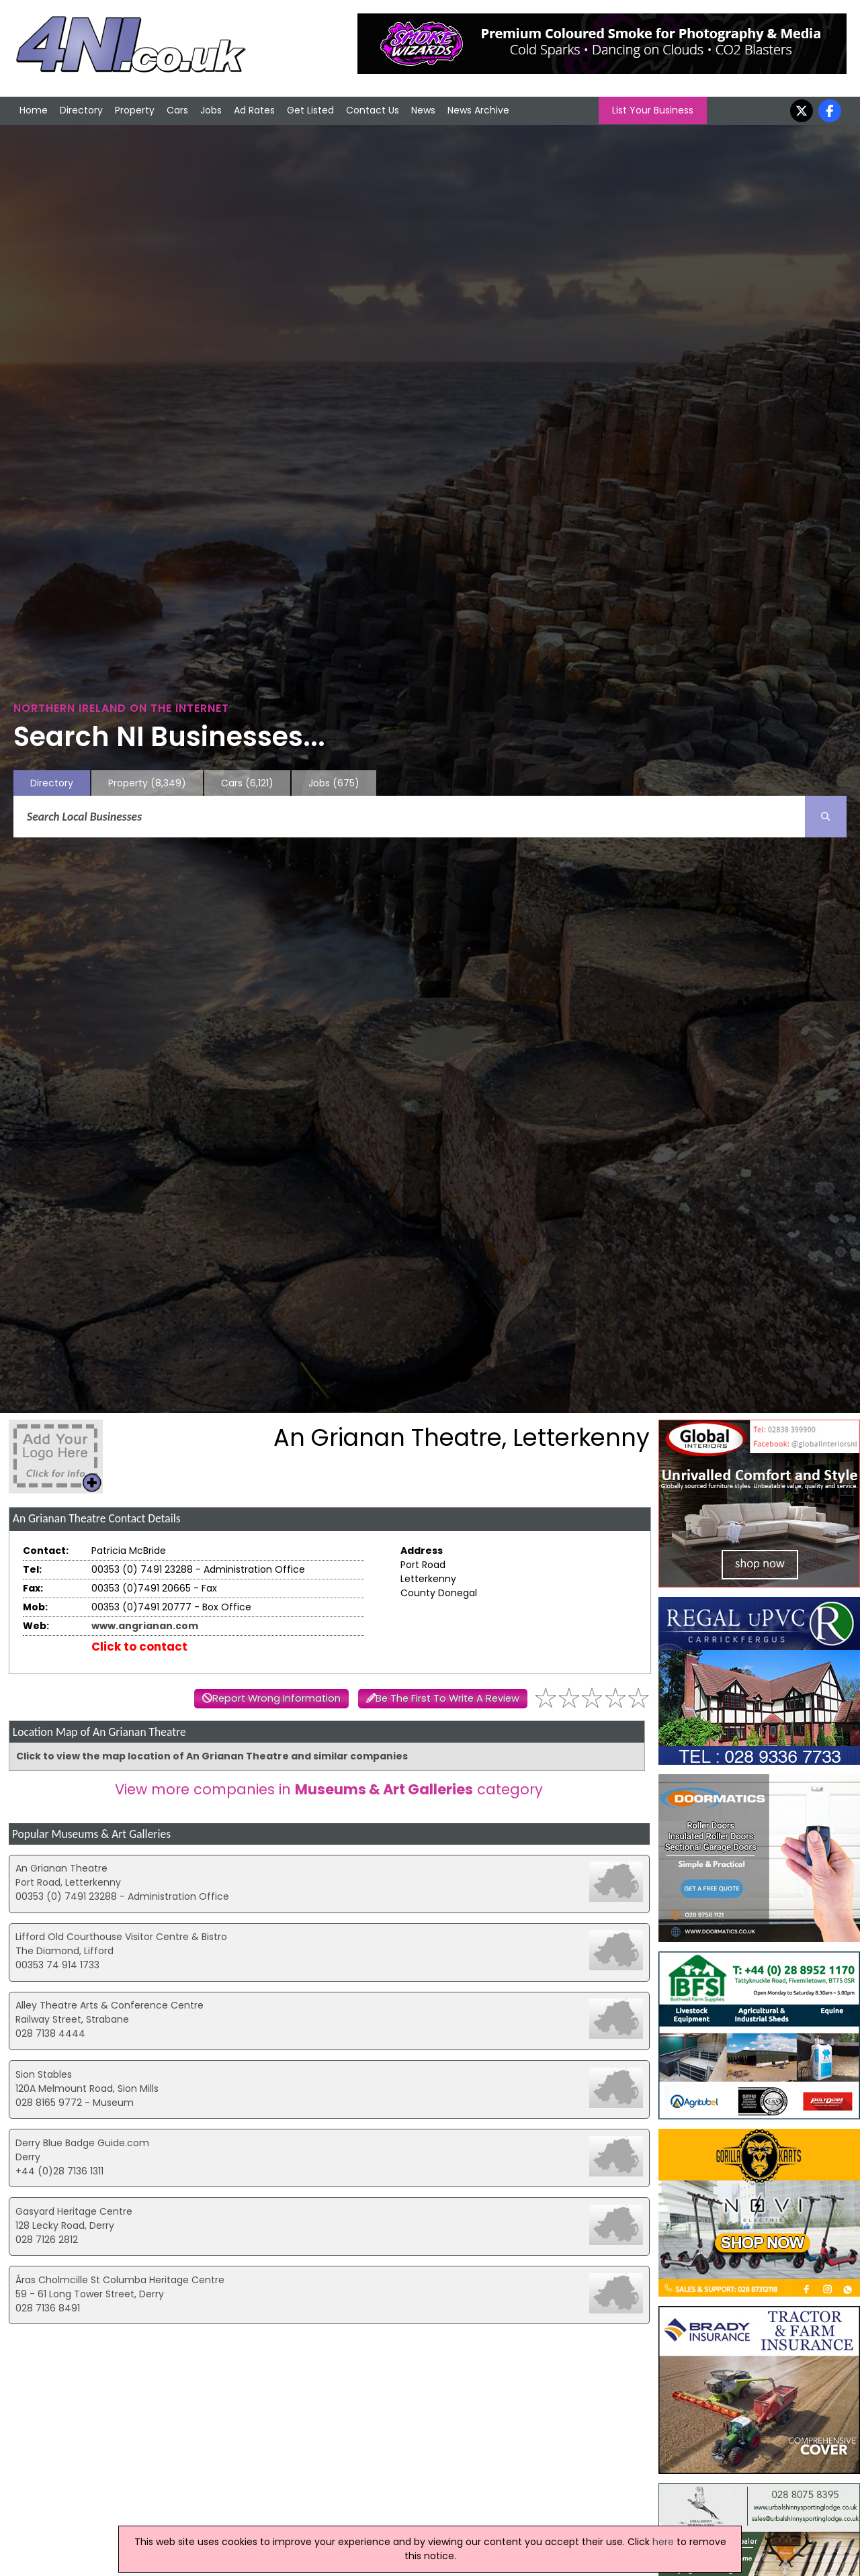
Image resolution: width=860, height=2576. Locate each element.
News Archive (478, 110)
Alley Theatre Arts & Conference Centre (109, 2005)
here (663, 2541)
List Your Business (652, 110)
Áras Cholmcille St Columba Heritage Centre (119, 2280)
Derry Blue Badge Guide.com (82, 2143)
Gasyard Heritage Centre (73, 2211)
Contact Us (372, 110)
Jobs (211, 110)
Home (33, 110)
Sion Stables (43, 2074)
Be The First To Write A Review (447, 1698)
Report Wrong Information (276, 1698)
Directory (81, 110)
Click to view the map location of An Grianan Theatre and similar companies (212, 1756)
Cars (177, 110)
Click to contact (139, 1647)
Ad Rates (254, 110)
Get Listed (310, 110)
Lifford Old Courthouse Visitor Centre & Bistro (121, 1936)
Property (135, 110)
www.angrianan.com (144, 1625)
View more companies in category (329, 1789)
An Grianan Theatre (61, 1868)
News (423, 110)
